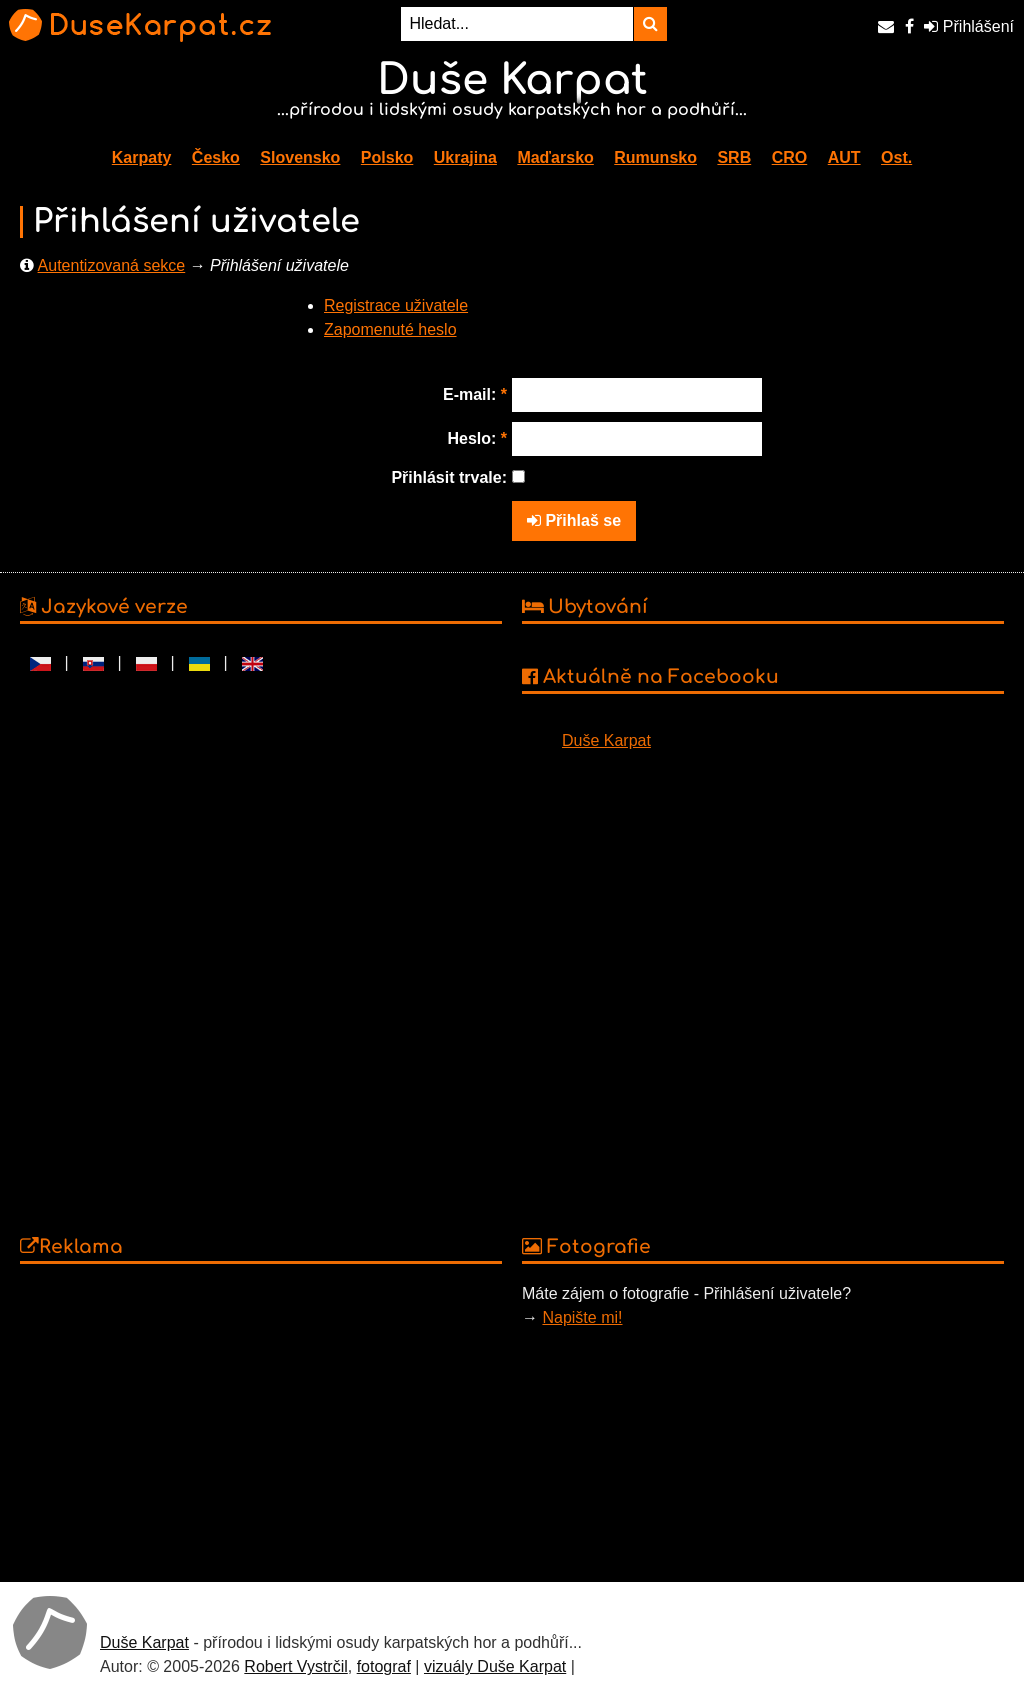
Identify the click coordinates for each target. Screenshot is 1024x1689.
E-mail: (475, 394)
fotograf (384, 1666)
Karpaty (142, 157)
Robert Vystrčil (295, 1666)
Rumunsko (655, 157)
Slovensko (300, 157)
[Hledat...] (517, 24)
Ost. (896, 157)
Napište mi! (582, 1317)
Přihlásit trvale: (449, 477)
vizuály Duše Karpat (495, 1666)
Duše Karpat (606, 740)
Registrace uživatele (396, 305)
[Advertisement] (261, 1422)
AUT (844, 157)
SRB (734, 157)
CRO (790, 157)
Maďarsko (555, 157)
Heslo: (477, 438)
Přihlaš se (574, 520)
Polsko (387, 157)
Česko (216, 157)
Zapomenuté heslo (390, 329)
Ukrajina (465, 157)
